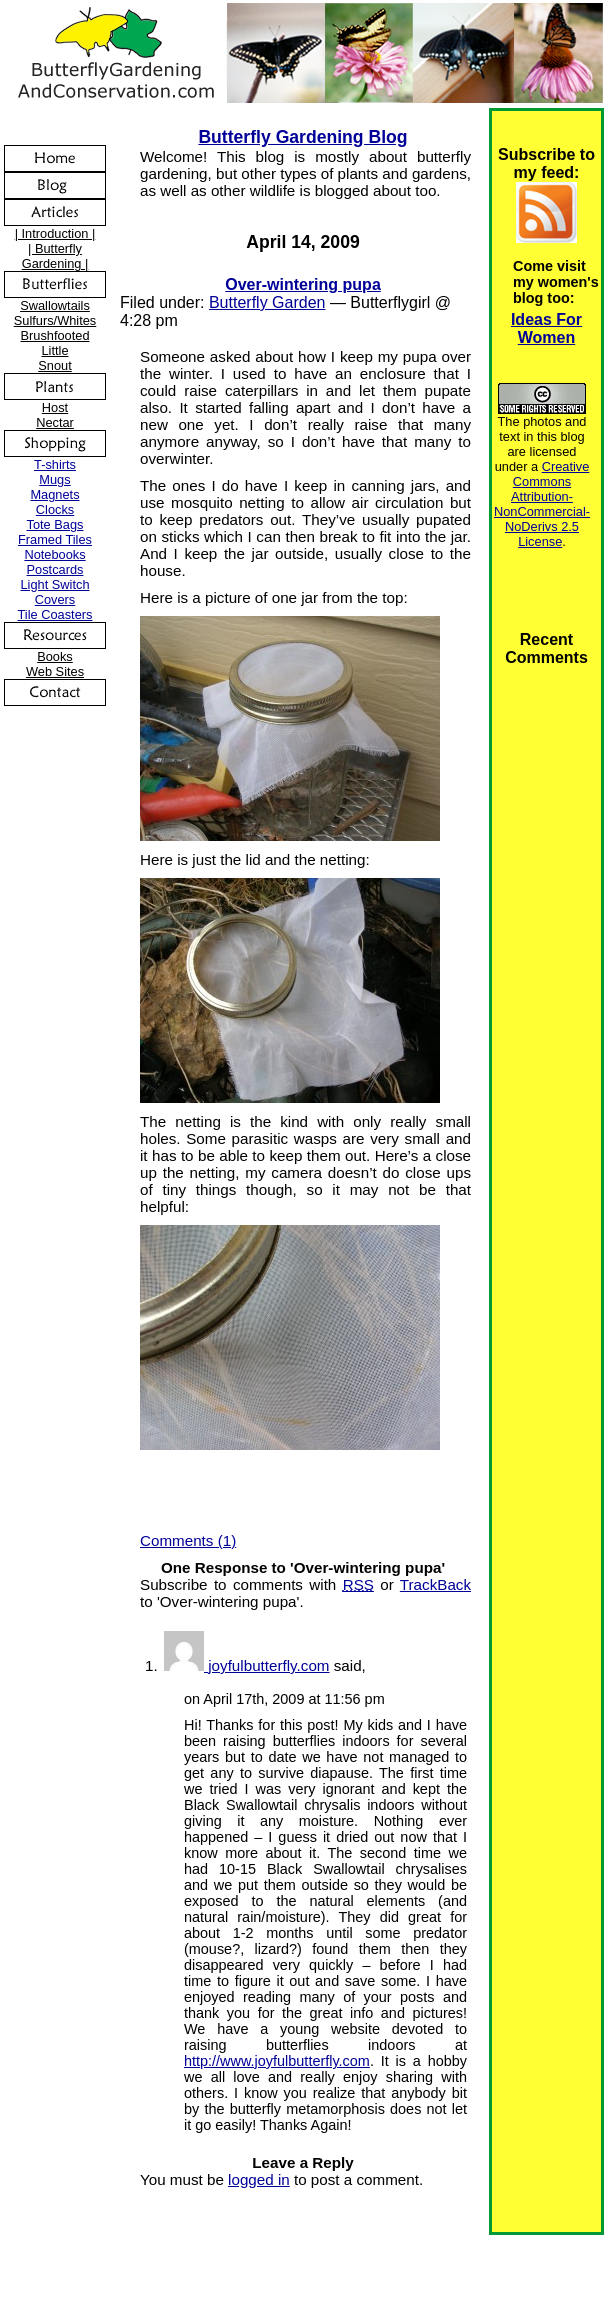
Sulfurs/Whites (55, 320)
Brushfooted (54, 335)
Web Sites (55, 671)
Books (55, 656)
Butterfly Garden (267, 302)
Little (54, 350)
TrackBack (435, 1584)
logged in (259, 2179)
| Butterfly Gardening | (55, 256)
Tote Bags (55, 524)
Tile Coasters (55, 614)
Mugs (54, 479)
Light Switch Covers (55, 592)
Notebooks (54, 554)
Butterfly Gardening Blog (302, 137)
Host (55, 407)
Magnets (54, 494)
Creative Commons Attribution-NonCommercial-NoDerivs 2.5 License (542, 504)
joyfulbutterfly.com (268, 1665)
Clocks (55, 509)
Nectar (55, 422)
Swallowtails (55, 305)
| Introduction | (55, 233)
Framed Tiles (55, 539)
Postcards (55, 569)
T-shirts (55, 464)
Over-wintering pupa (303, 284)
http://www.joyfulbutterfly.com (277, 2061)
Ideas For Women (546, 328)
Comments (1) (188, 1540)
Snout (54, 365)
